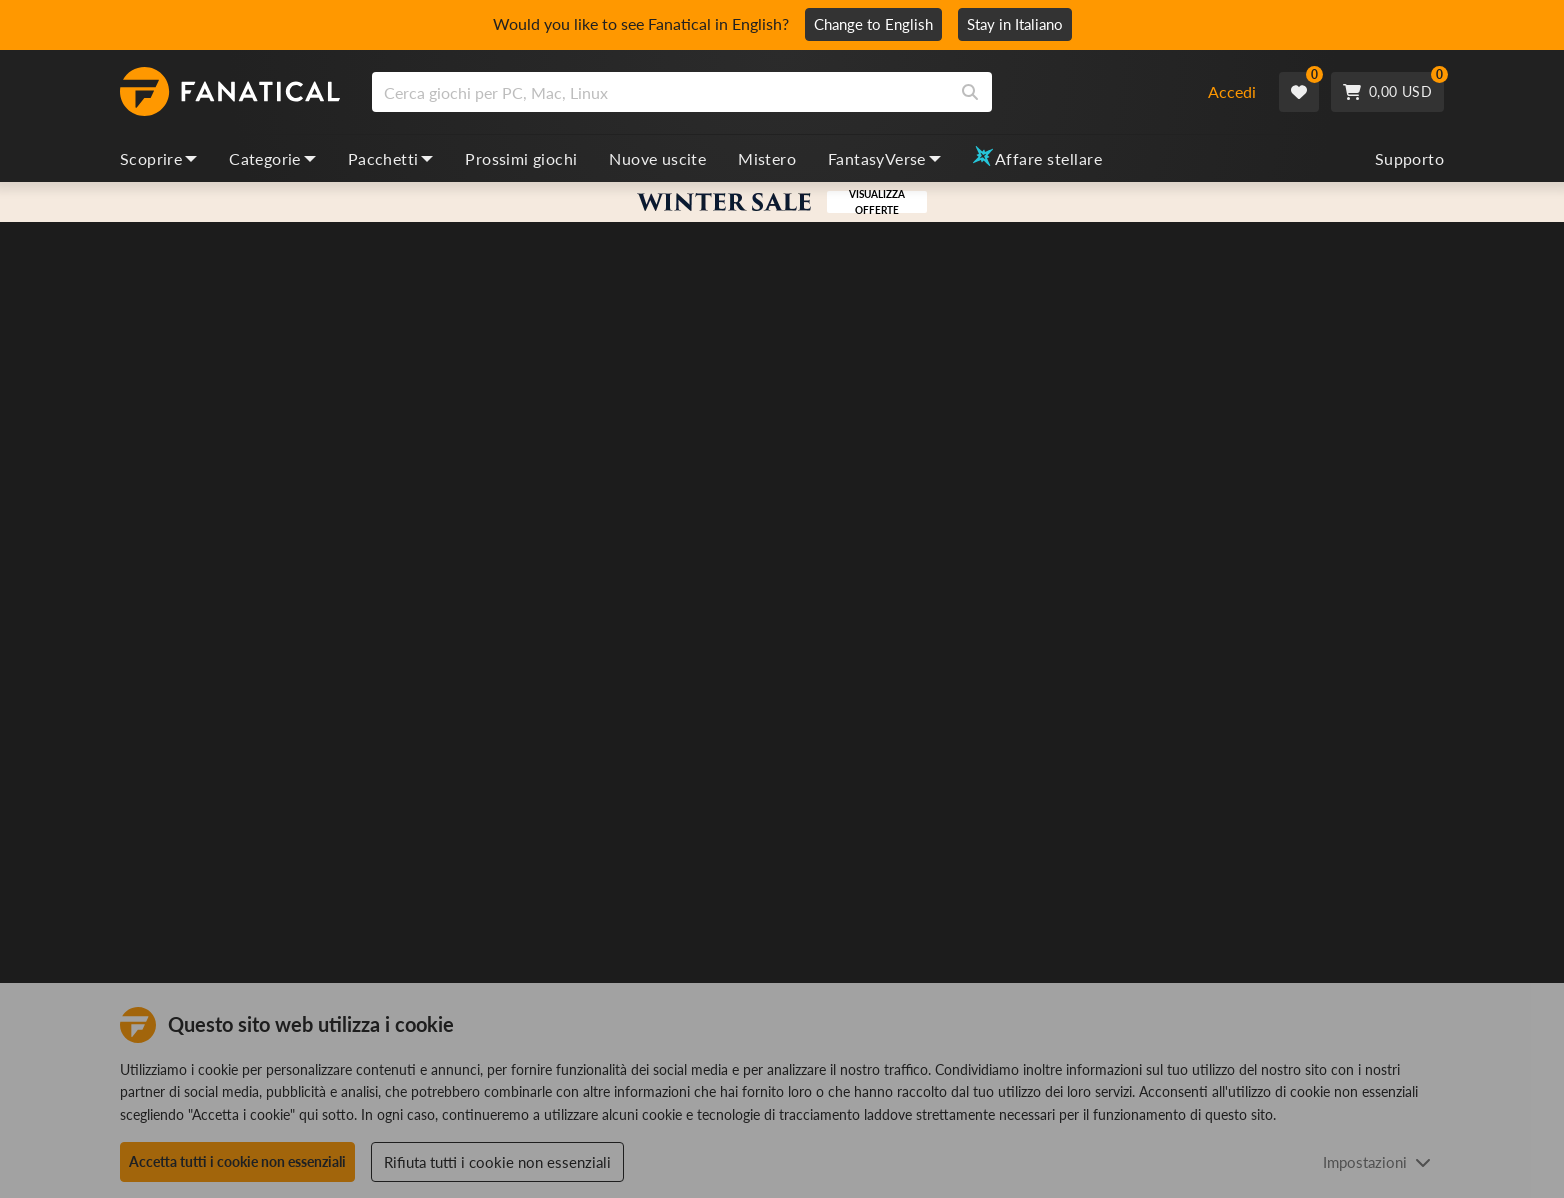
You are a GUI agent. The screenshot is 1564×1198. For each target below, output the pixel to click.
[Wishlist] (1299, 92)
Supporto (1409, 158)
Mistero (767, 158)
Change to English (873, 24)
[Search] (970, 92)
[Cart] (1387, 92)
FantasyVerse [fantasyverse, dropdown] (884, 158)
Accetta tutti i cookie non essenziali (237, 1161)
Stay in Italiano (1015, 24)
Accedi (1232, 91)
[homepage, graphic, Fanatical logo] (230, 92)
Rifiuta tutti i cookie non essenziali (497, 1162)
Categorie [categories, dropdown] (272, 158)
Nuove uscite (657, 158)
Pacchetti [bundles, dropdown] (391, 158)
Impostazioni (1377, 1162)
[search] (660, 92)
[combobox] (776, 92)
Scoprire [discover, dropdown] (158, 158)
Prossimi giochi (521, 158)
